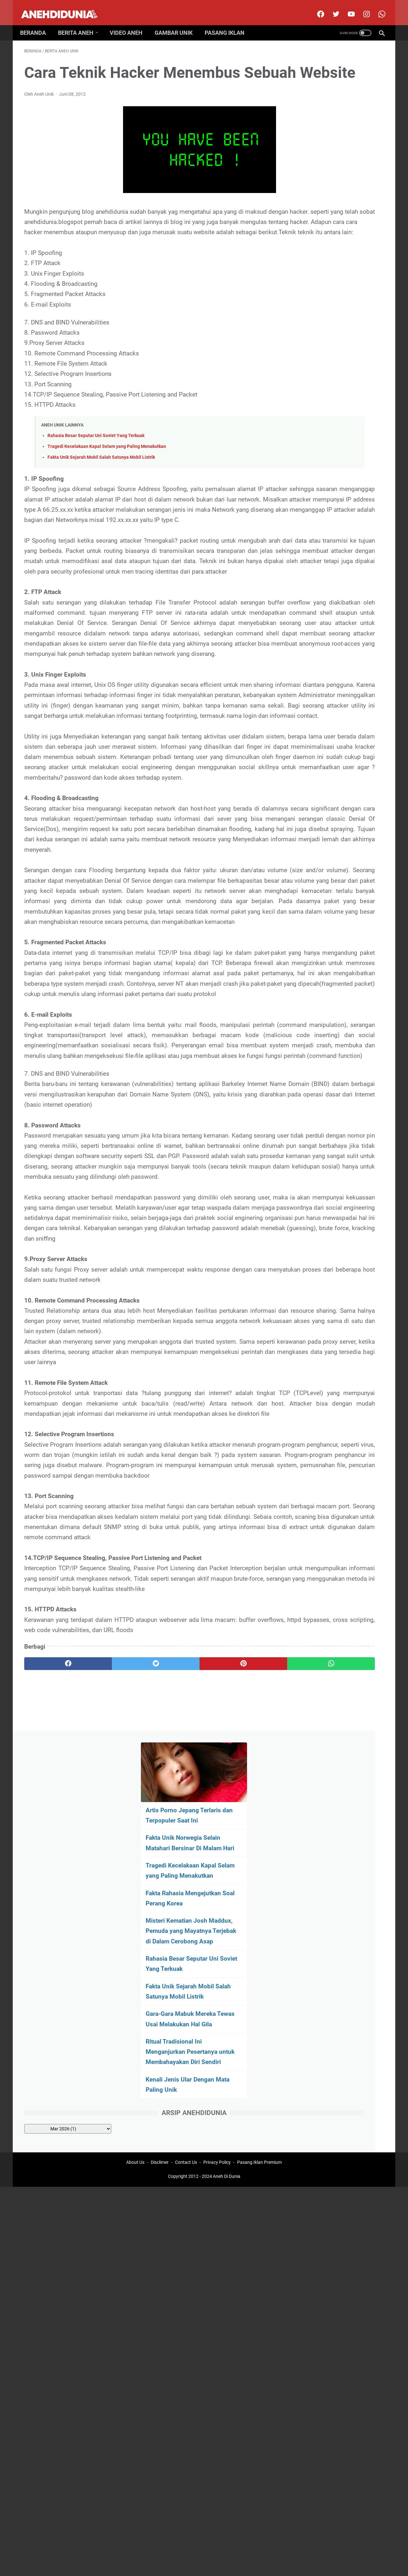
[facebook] (316, 8)
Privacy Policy (217, 2071)
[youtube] (346, 8)
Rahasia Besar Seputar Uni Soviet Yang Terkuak (95, 476)
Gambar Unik (178, 23)
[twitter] (331, 8)
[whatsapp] (235, 2003)
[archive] (331, 458)
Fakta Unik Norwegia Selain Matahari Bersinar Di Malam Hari (331, 146)
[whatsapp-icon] (377, 8)
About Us (135, 2071)
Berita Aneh (80, 23)
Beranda (37, 23)
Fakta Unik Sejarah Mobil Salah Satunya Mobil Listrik (101, 498)
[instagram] (361, 8)
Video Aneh (130, 23)
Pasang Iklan (229, 23)
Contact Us (186, 2071)
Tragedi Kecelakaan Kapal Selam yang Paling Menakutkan (106, 487)
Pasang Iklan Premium (259, 2071)
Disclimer (160, 2071)
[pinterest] (175, 2003)
